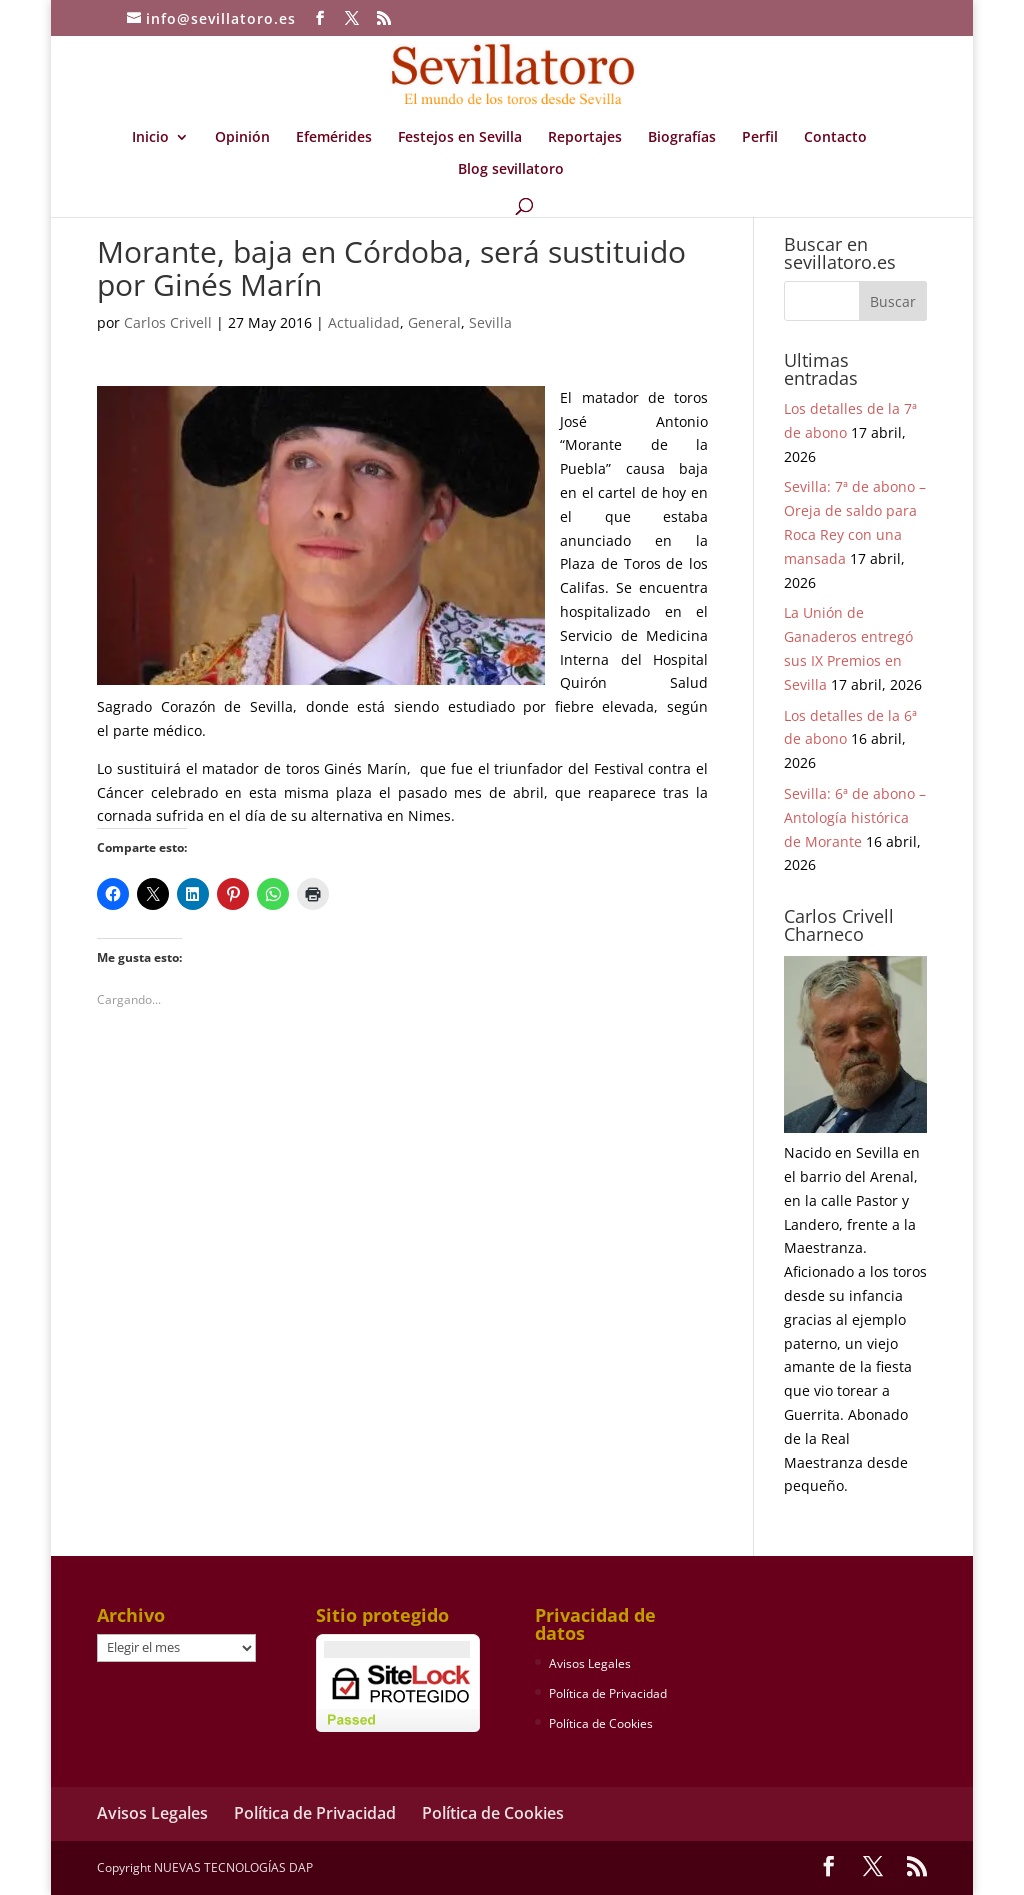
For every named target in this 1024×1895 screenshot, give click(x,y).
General (434, 322)
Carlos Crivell (168, 322)
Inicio (150, 138)
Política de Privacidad (608, 1693)
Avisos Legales (590, 1663)
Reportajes (585, 138)
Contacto (835, 138)
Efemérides (334, 138)
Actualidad (364, 322)
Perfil (760, 138)
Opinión (242, 138)
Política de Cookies (601, 1723)
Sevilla (490, 322)
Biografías (682, 138)
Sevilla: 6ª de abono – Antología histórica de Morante (855, 817)
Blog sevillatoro (511, 170)
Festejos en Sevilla (460, 138)
